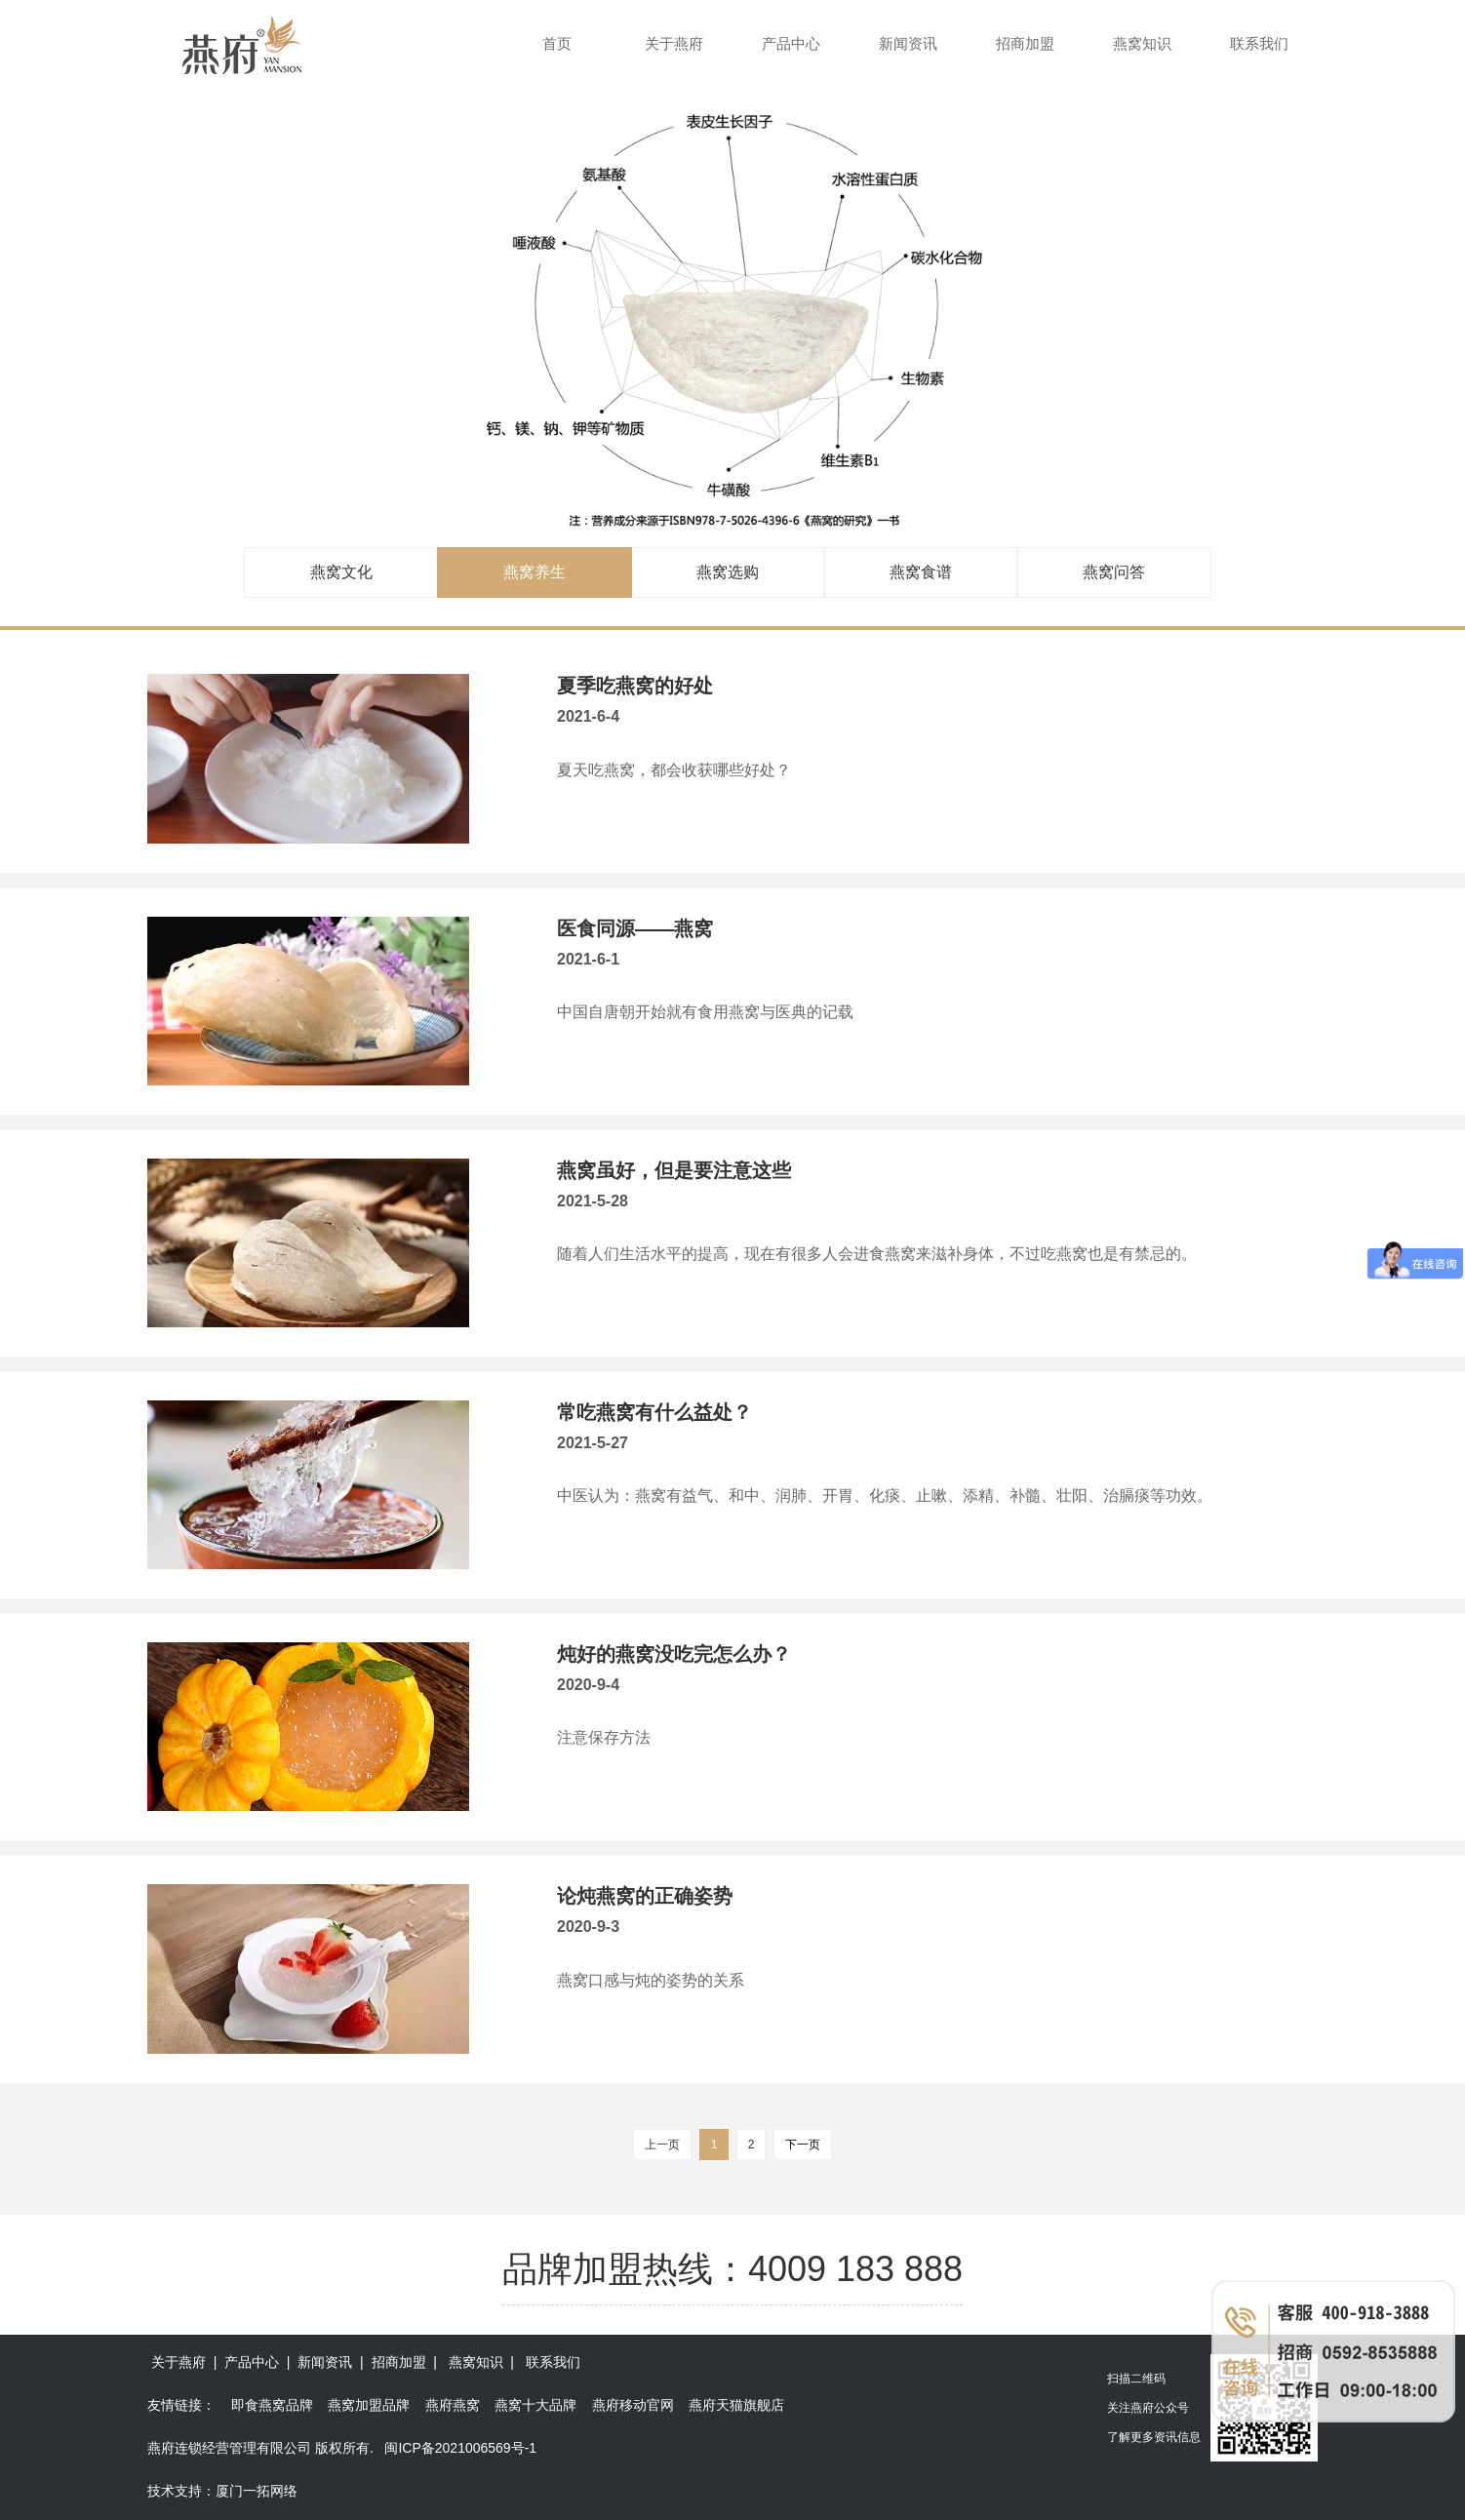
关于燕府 (674, 43)
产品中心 (791, 43)
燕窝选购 (727, 572)
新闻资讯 (908, 43)
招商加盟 (1025, 43)
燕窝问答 (1114, 572)
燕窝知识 (1142, 43)
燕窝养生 (534, 572)
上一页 (662, 2144)
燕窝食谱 (921, 572)
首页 (557, 43)
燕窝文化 (341, 572)
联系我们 (1259, 43)
